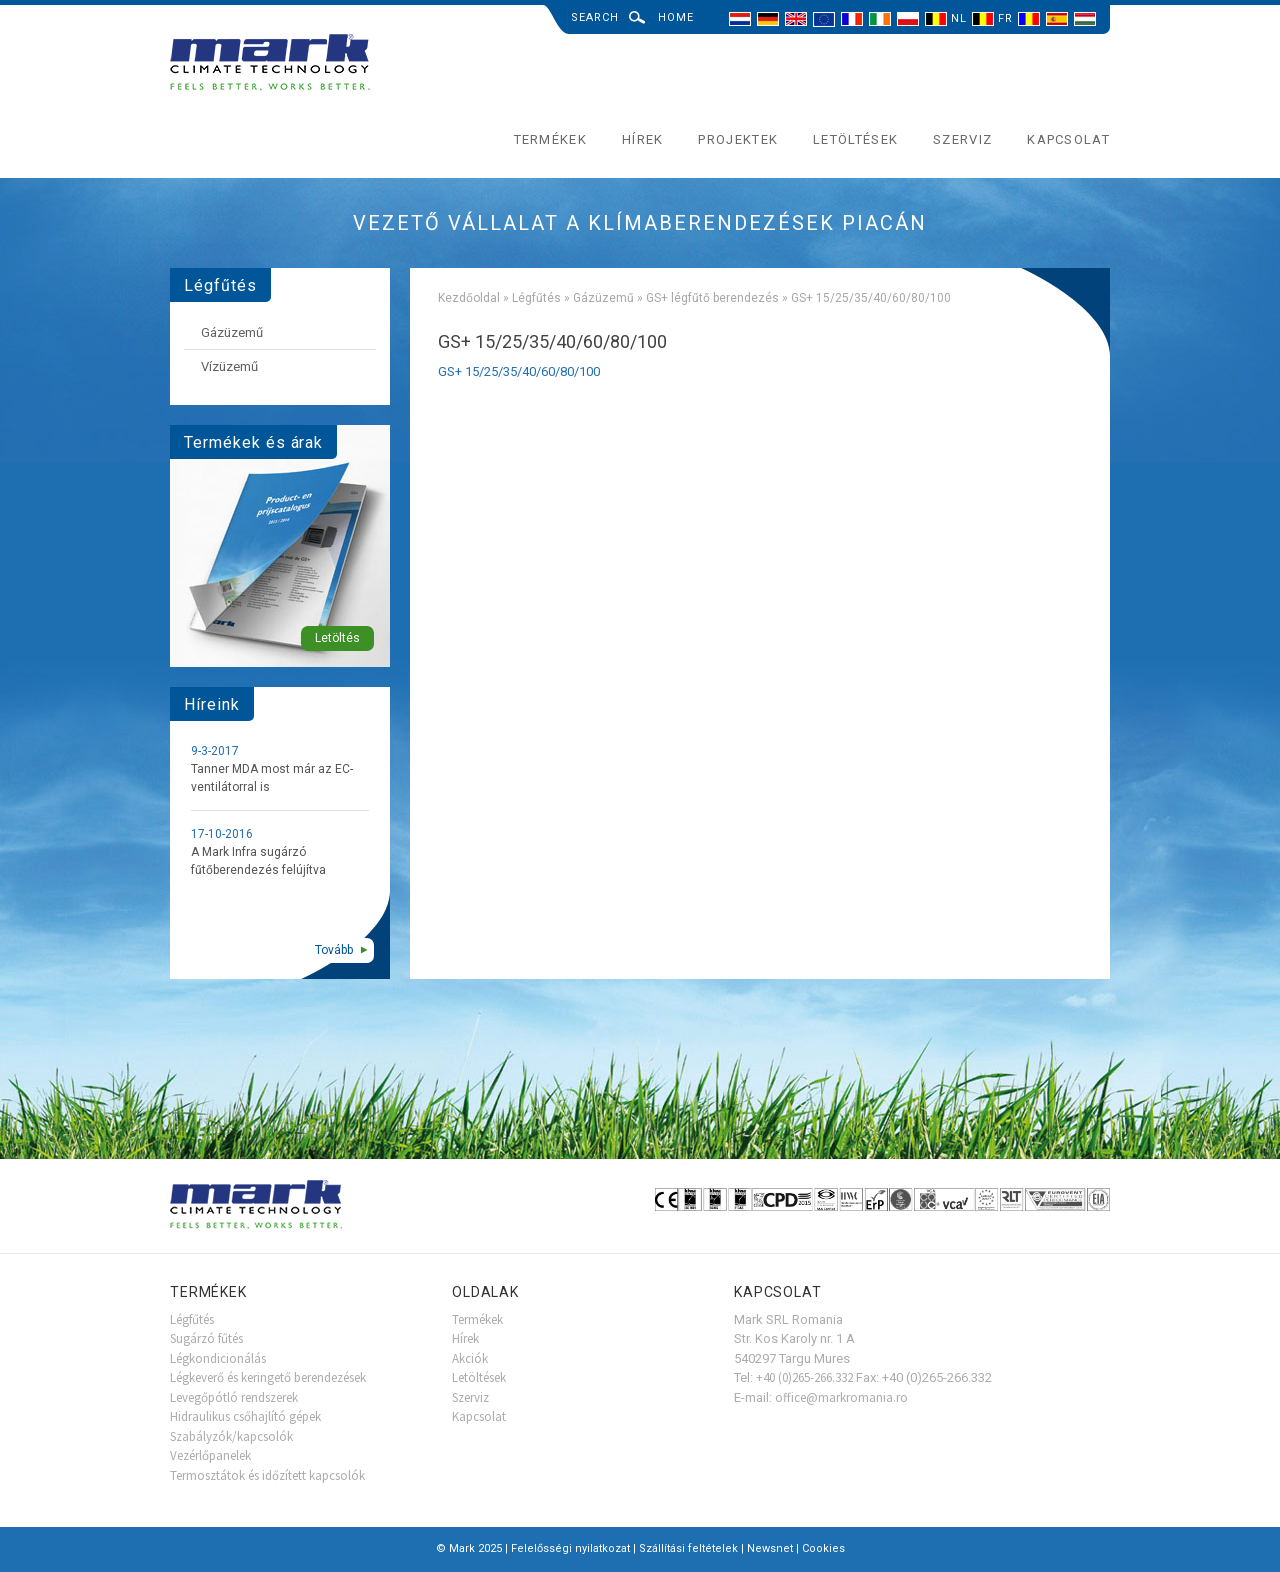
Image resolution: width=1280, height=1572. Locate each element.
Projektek (738, 139)
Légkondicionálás (218, 1358)
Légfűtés (536, 298)
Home (676, 17)
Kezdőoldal (469, 298)
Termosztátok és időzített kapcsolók (267, 1475)
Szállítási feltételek (688, 1548)
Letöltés (337, 638)
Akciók (470, 1358)
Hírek (643, 139)
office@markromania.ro (841, 1397)
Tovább (334, 950)
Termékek (550, 139)
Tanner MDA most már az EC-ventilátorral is (272, 778)
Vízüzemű (229, 366)
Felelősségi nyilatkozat (570, 1548)
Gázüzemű (603, 298)
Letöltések (855, 139)
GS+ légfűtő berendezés (712, 298)
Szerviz (962, 139)
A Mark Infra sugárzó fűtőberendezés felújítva (258, 861)
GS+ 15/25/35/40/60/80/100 (519, 371)
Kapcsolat (1068, 139)
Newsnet (770, 1548)
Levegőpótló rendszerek (234, 1397)
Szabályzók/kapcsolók (231, 1436)
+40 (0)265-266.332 (804, 1377)
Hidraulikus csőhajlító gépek (245, 1416)
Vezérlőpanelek (210, 1455)
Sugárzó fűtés (206, 1338)
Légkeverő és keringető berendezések (268, 1377)
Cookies (823, 1548)
